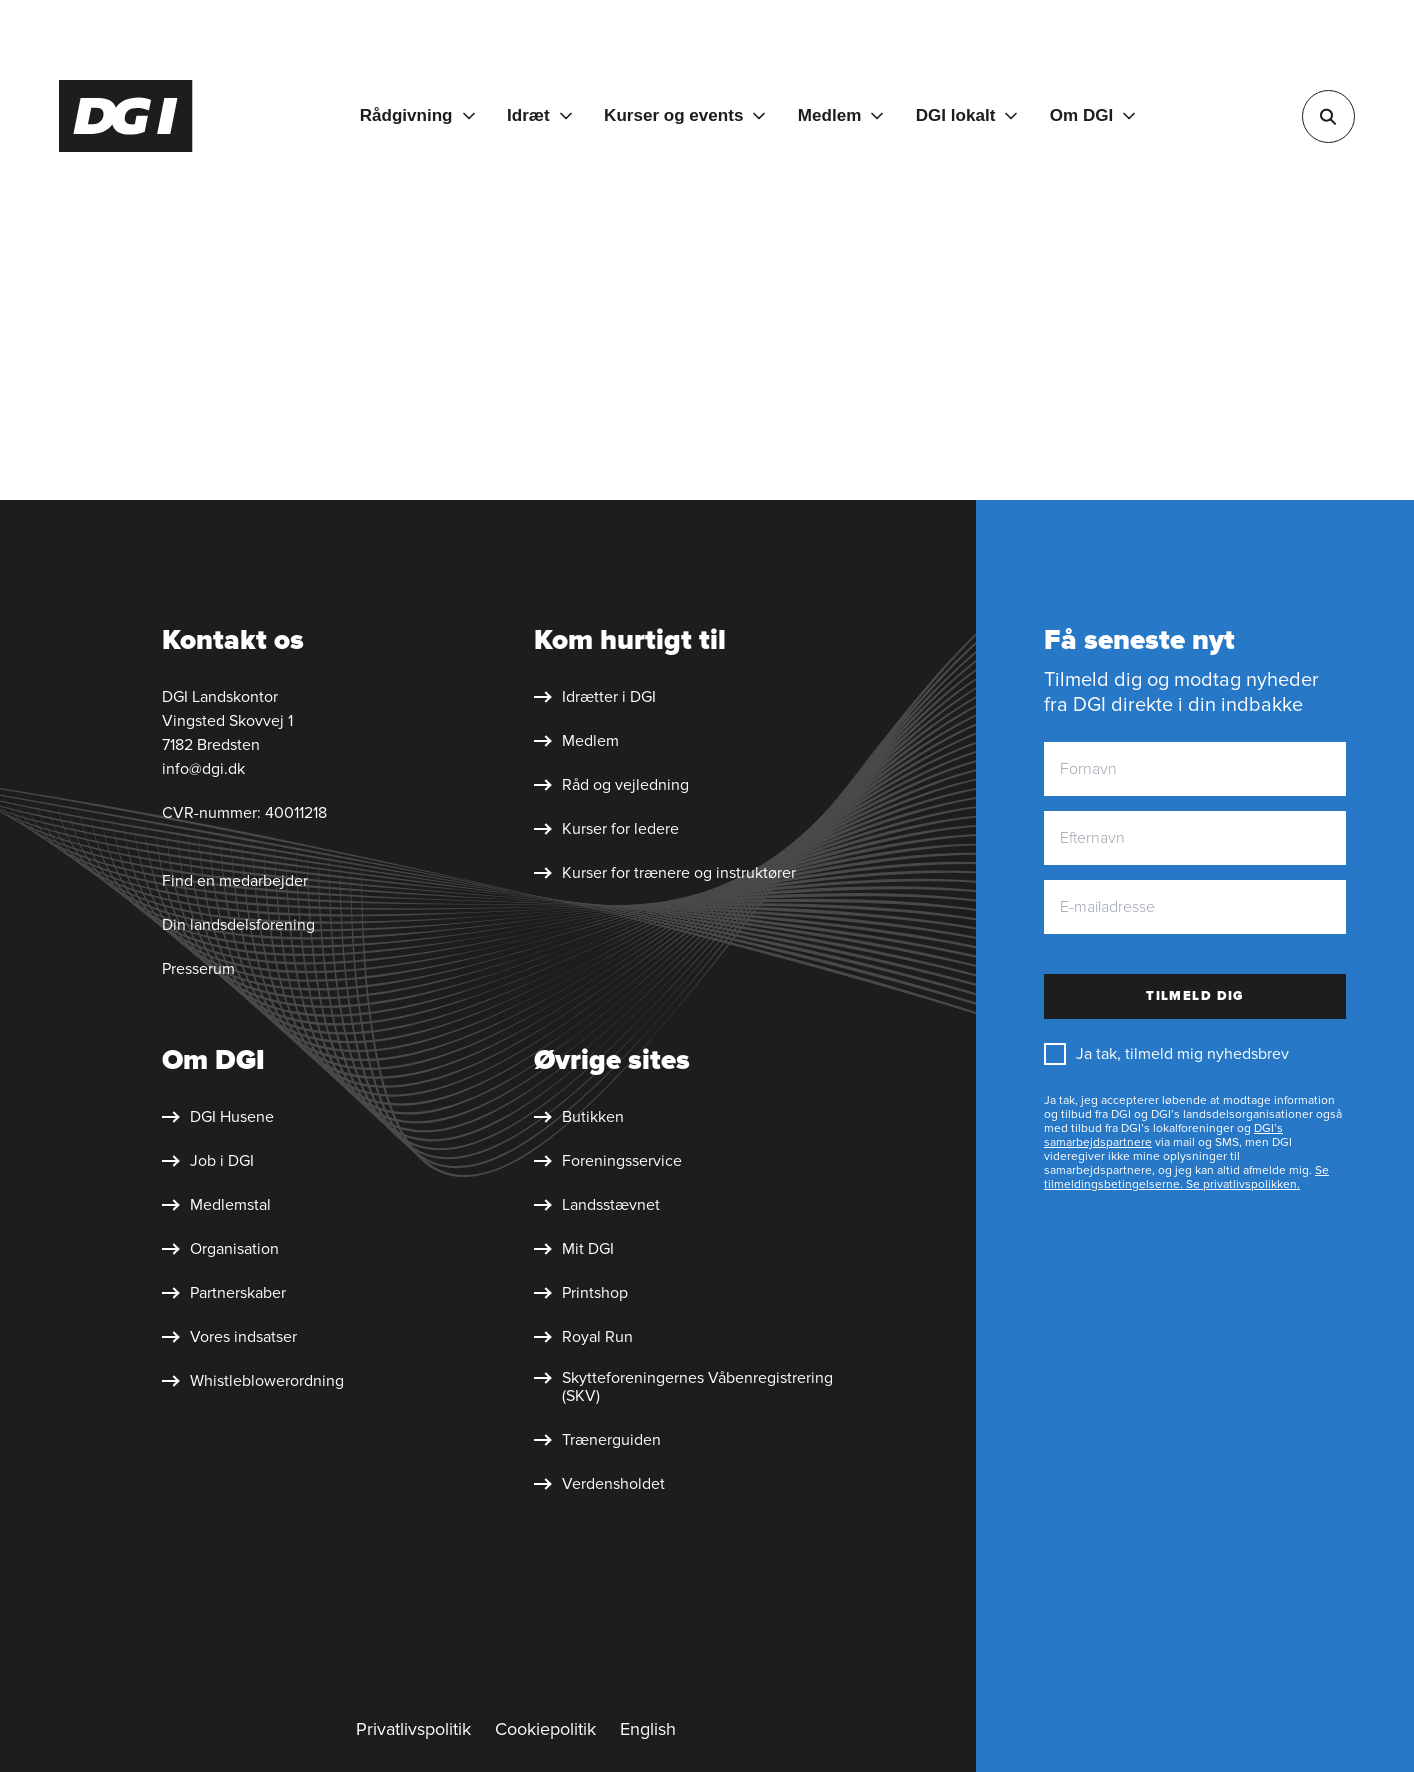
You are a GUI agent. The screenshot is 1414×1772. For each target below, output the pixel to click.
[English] (648, 1730)
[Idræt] (539, 116)
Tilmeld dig (1195, 996)
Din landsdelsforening (238, 925)
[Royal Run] (583, 1337)
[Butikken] (579, 1117)
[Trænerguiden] (597, 1440)
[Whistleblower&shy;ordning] (253, 1381)
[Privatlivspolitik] (413, 1730)
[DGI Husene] (218, 1117)
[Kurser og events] (684, 116)
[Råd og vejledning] (611, 785)
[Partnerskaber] (224, 1293)
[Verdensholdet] (599, 1484)
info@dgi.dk (203, 769)
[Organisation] (220, 1249)
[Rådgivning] (417, 116)
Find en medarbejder (235, 881)
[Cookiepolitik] (545, 1730)
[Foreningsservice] (608, 1161)
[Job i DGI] (208, 1161)
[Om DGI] (1092, 116)
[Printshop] (581, 1293)
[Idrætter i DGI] (595, 697)
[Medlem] (840, 116)
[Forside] (126, 116)
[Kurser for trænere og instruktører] (665, 873)
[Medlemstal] (216, 1205)
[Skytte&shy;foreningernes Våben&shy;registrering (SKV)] (701, 1387)
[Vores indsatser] (229, 1337)
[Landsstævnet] (597, 1205)
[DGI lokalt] (967, 116)
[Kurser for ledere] (606, 829)
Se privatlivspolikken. (1241, 1184)
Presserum (198, 969)
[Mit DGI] (574, 1249)
